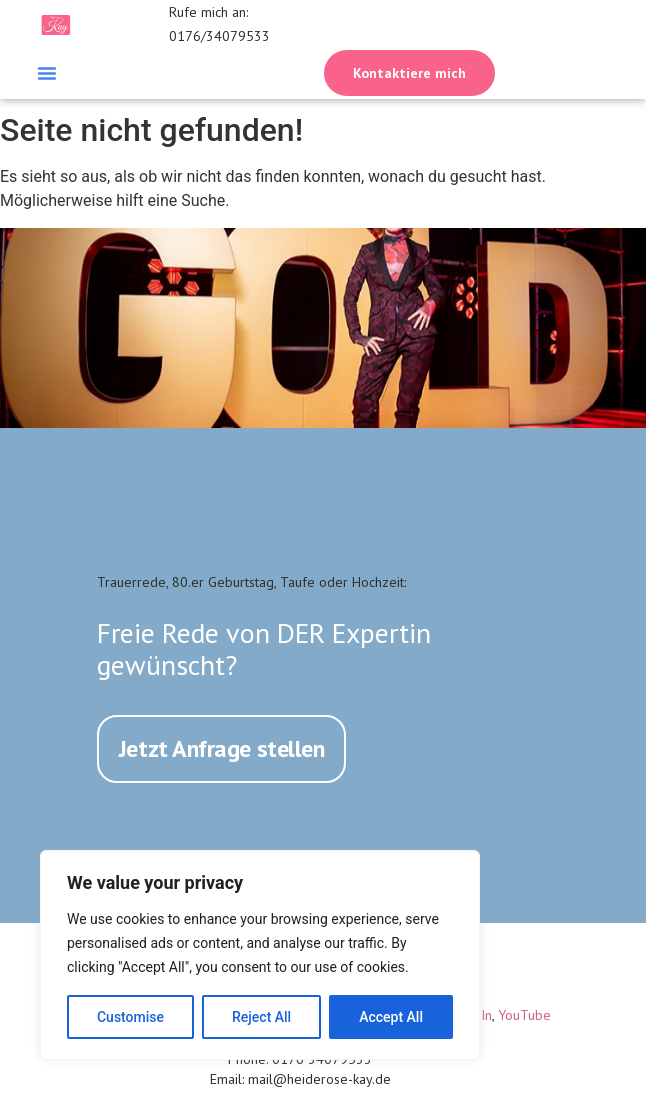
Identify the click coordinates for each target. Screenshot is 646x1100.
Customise (130, 1017)
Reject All (261, 1017)
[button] (47, 73)
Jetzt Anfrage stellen (222, 748)
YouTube (524, 1014)
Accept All (391, 1017)
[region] (260, 955)
